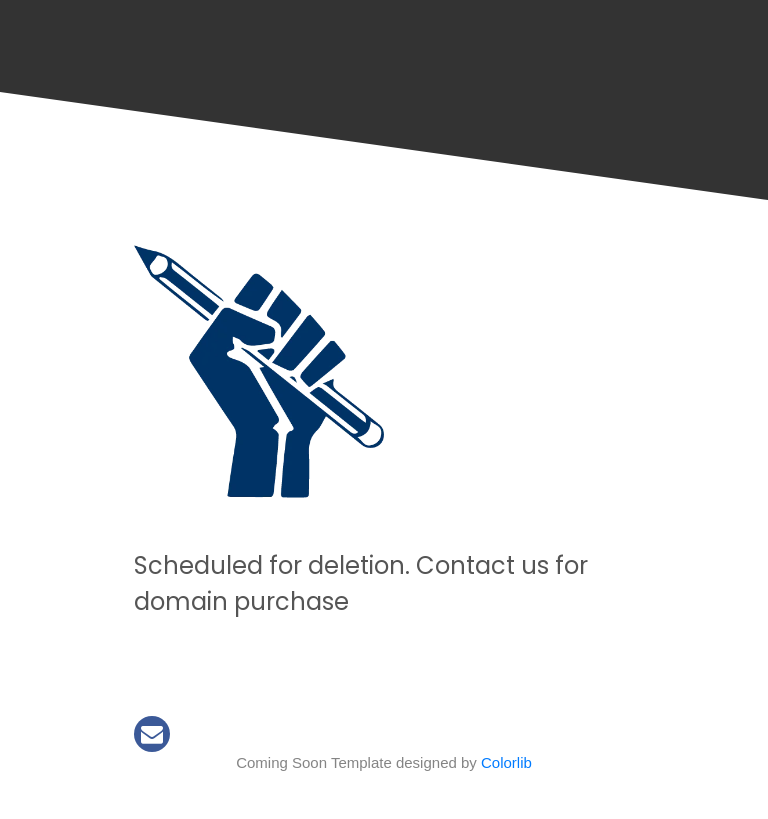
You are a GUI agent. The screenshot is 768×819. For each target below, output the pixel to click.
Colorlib (506, 762)
